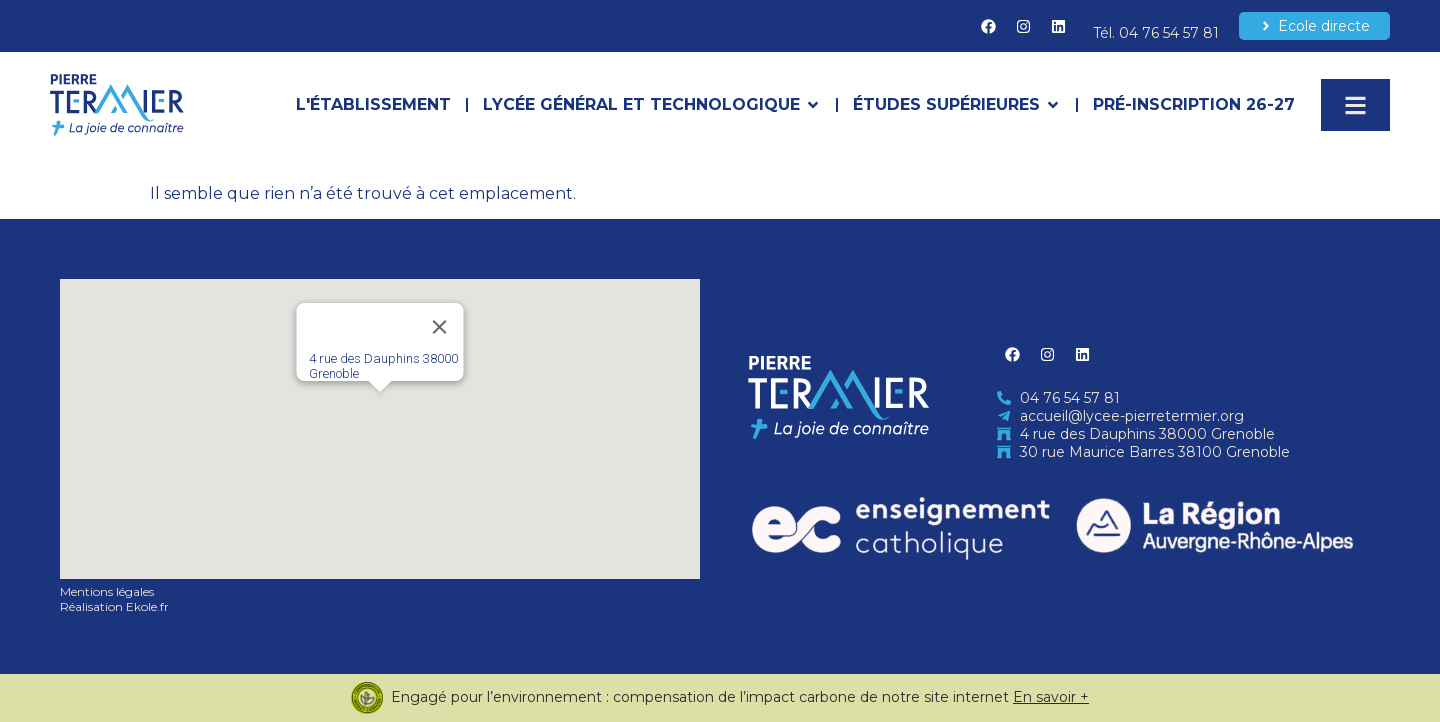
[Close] (440, 327)
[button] (380, 410)
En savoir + (1051, 697)
